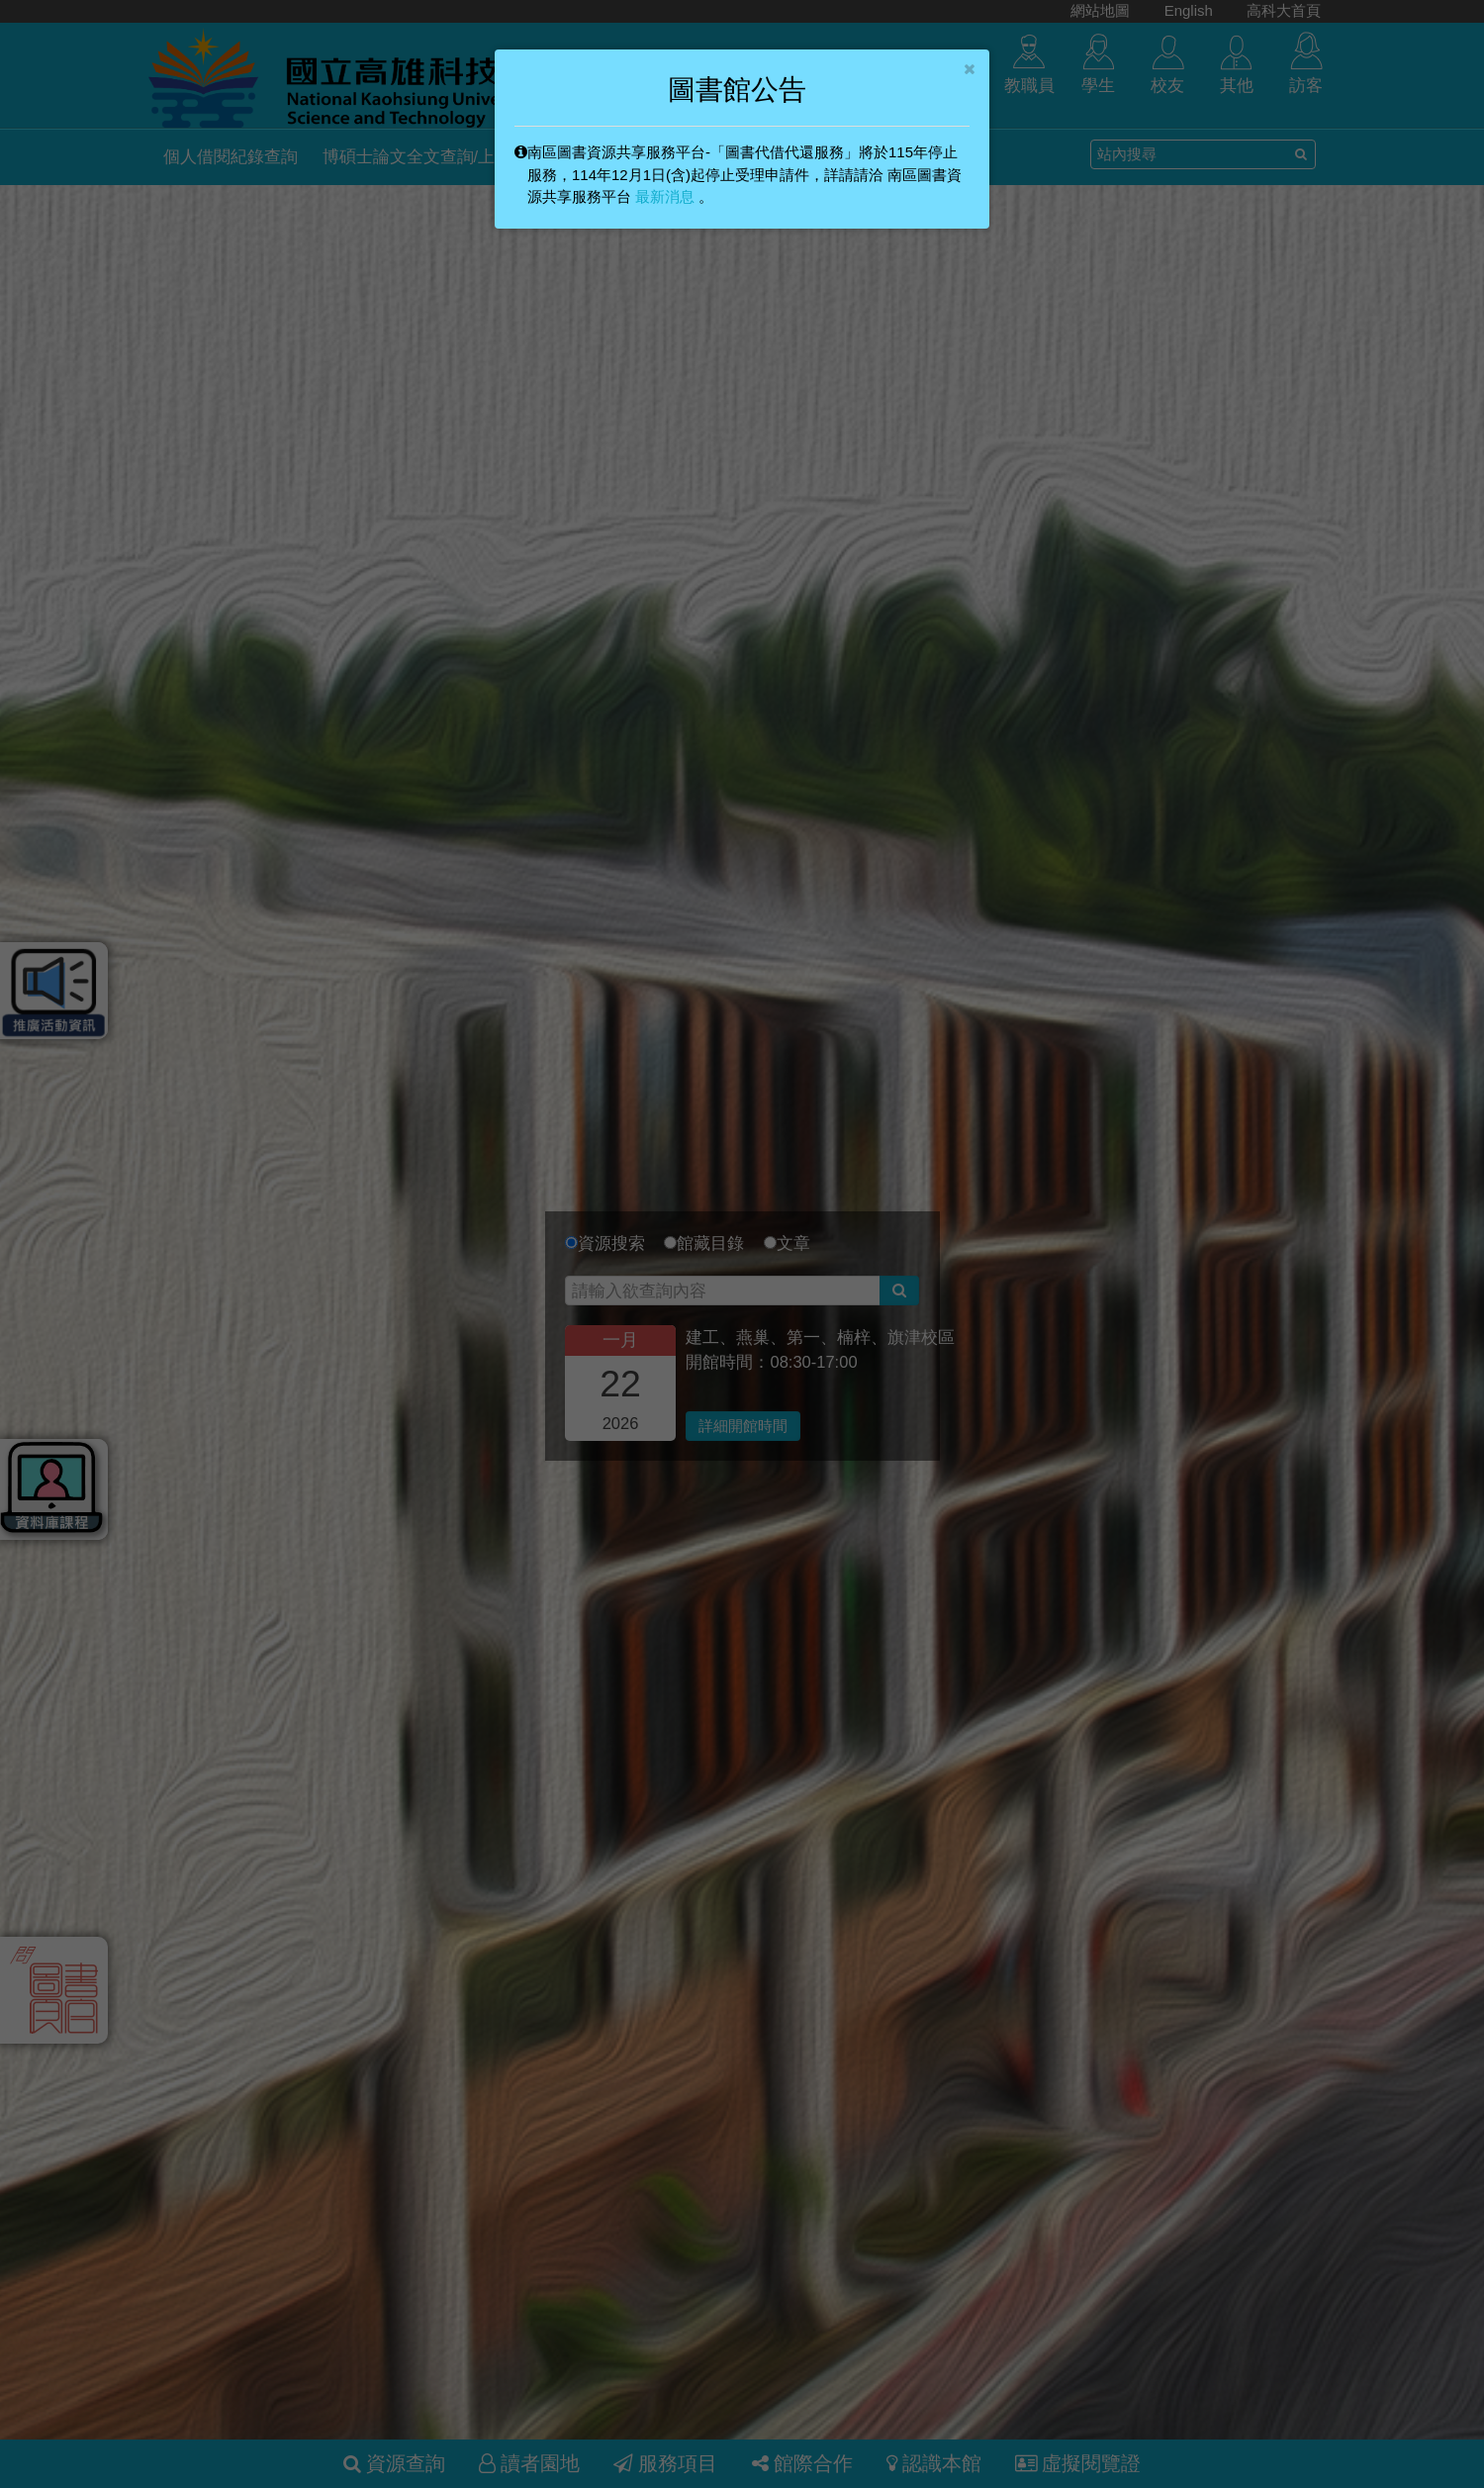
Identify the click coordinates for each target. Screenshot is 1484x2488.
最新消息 (664, 196)
